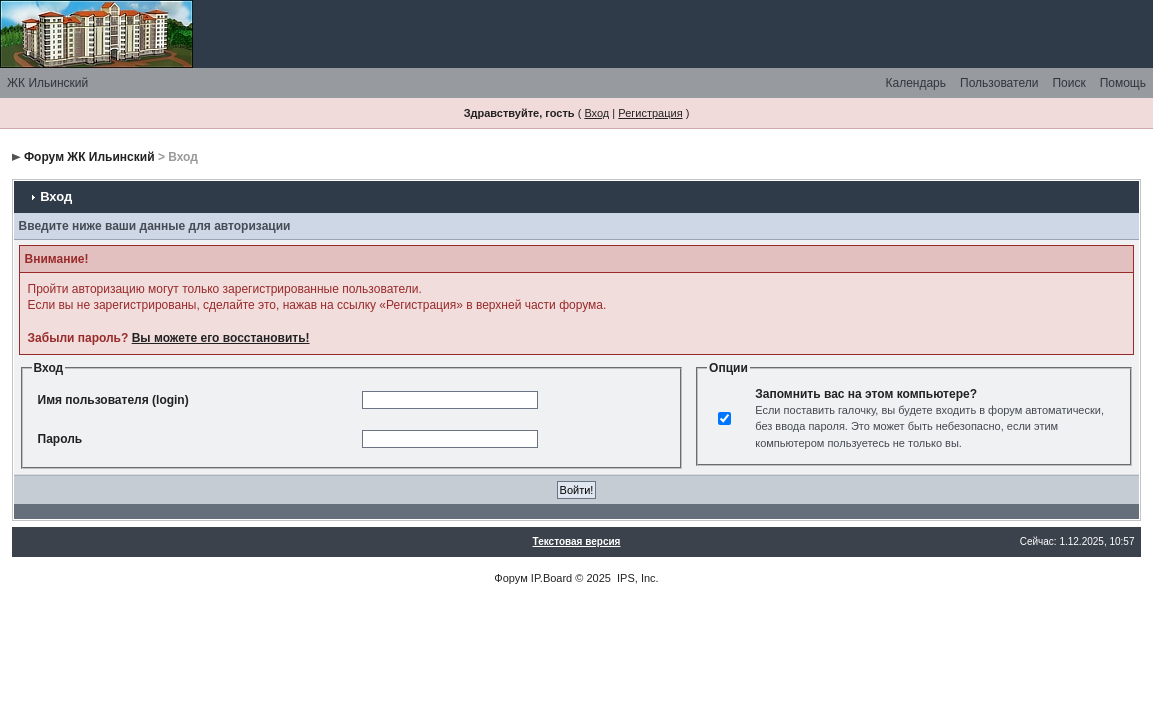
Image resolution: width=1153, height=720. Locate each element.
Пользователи (999, 83)
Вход (596, 113)
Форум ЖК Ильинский (89, 157)
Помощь (1123, 83)
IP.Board (551, 578)
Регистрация (650, 113)
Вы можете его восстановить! (221, 338)
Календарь (915, 83)
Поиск (1068, 83)
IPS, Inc (636, 578)
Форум (510, 578)
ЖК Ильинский (47, 83)
